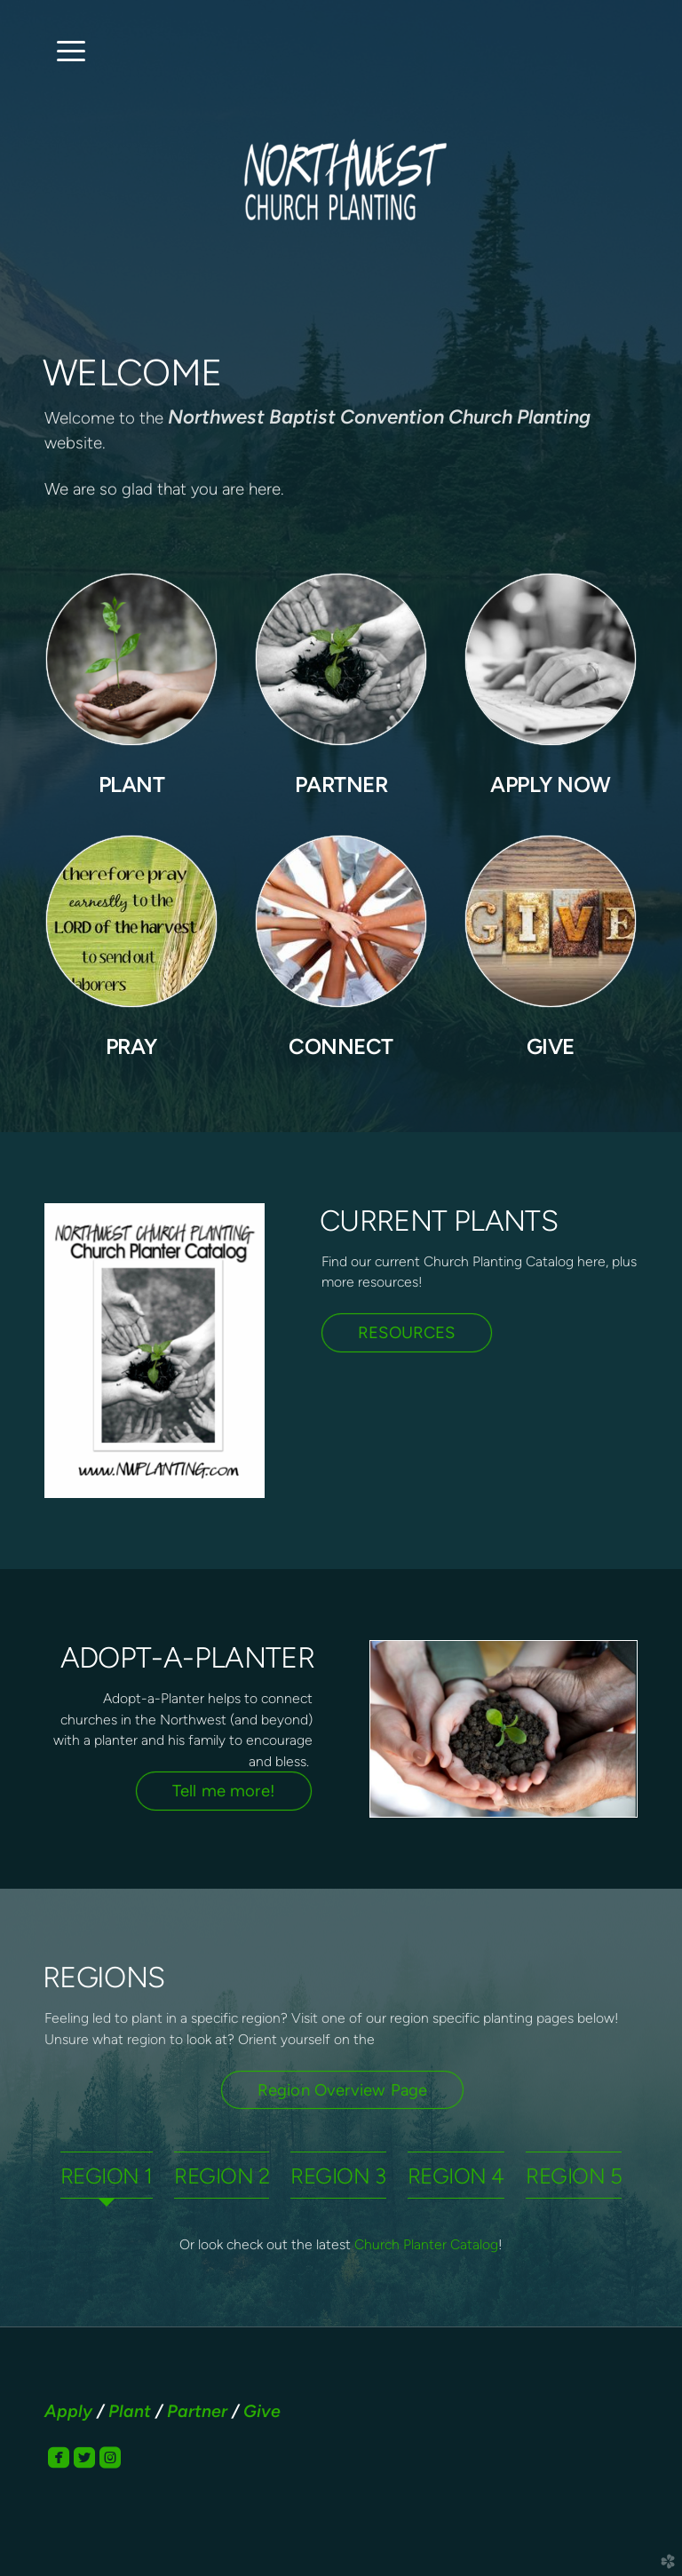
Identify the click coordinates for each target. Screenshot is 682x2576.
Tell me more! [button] (223, 1790)
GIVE (551, 1046)
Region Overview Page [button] (343, 2090)
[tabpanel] (341, 2244)
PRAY (131, 1046)
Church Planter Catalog (426, 2244)
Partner (197, 2410)
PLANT (132, 784)
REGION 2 (221, 2176)
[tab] (106, 2175)
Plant (129, 2410)
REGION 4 (456, 2176)
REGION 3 (337, 2176)
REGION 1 (106, 2176)
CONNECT (341, 1046)
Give (262, 2410)
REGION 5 (574, 2176)
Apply (68, 2410)
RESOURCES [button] (407, 1332)
